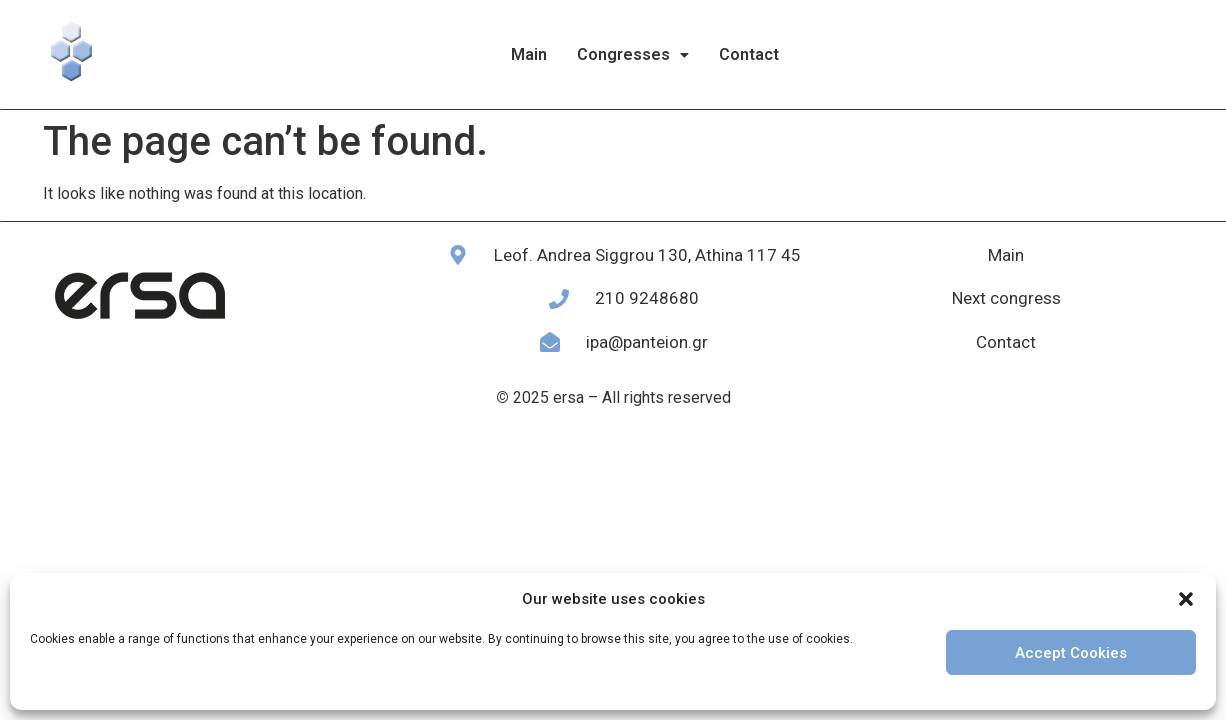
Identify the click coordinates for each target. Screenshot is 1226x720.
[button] (1186, 599)
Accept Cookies (1071, 653)
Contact (749, 54)
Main (529, 54)
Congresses (633, 54)
